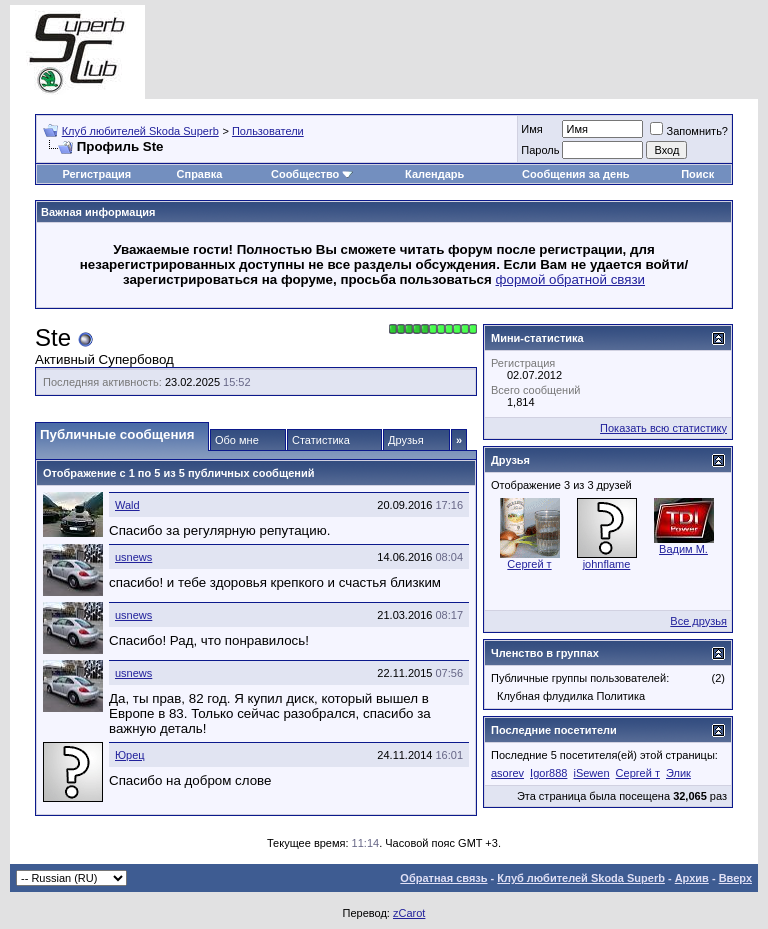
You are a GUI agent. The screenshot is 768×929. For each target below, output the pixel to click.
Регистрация (96, 174)
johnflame (607, 564)
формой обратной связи (571, 279)
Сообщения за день (575, 174)
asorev (507, 773)
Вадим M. (683, 549)
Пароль (540, 150)
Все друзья (698, 621)
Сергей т (529, 564)
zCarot (409, 913)
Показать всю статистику (663, 428)
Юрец (130, 755)
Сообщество (312, 174)
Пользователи (268, 131)
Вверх (735, 878)
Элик (678, 773)
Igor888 (548, 773)
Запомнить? (689, 131)
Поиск (697, 174)
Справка (200, 174)
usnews (133, 557)
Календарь (434, 174)
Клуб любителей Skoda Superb (140, 131)
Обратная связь (443, 878)
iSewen (591, 773)
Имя (531, 129)
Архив (692, 878)
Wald (127, 505)
